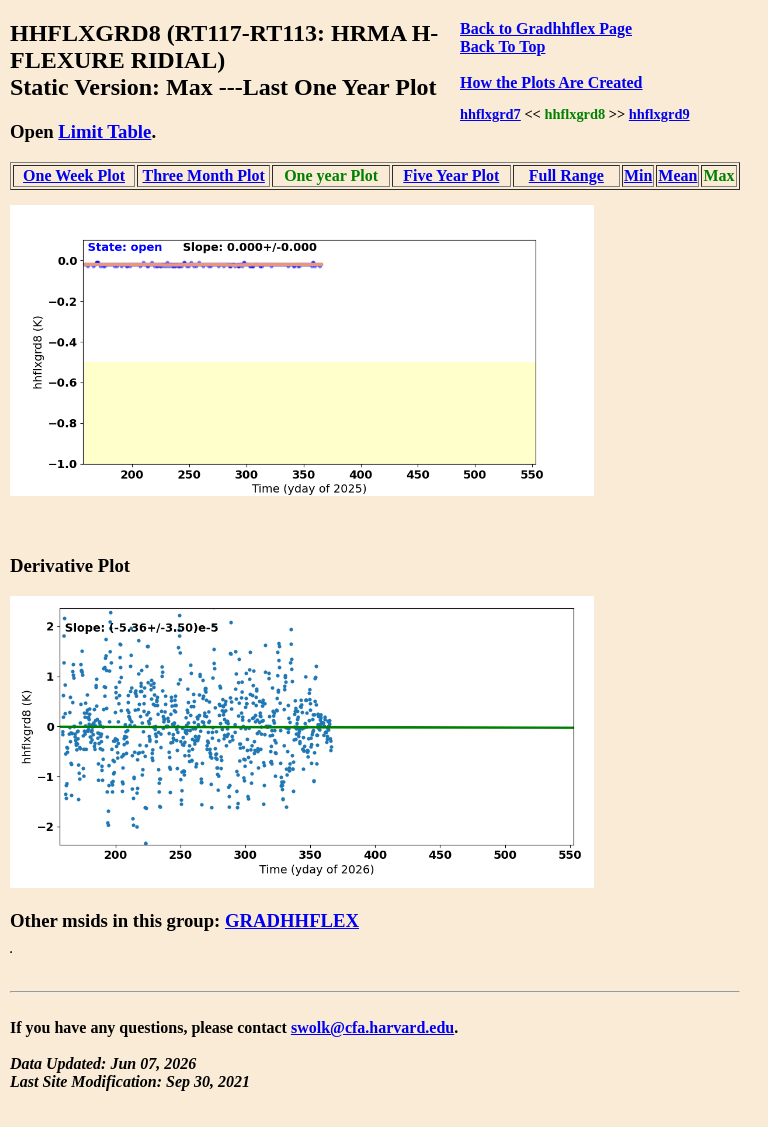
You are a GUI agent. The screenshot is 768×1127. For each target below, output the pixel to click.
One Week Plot (74, 175)
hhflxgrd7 (490, 114)
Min (638, 175)
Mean (677, 175)
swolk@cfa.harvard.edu (372, 1027)
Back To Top (502, 46)
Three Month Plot (203, 175)
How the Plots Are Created (551, 82)
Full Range (566, 175)
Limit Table (104, 131)
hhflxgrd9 (659, 114)
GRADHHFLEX (292, 920)
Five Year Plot (451, 175)
